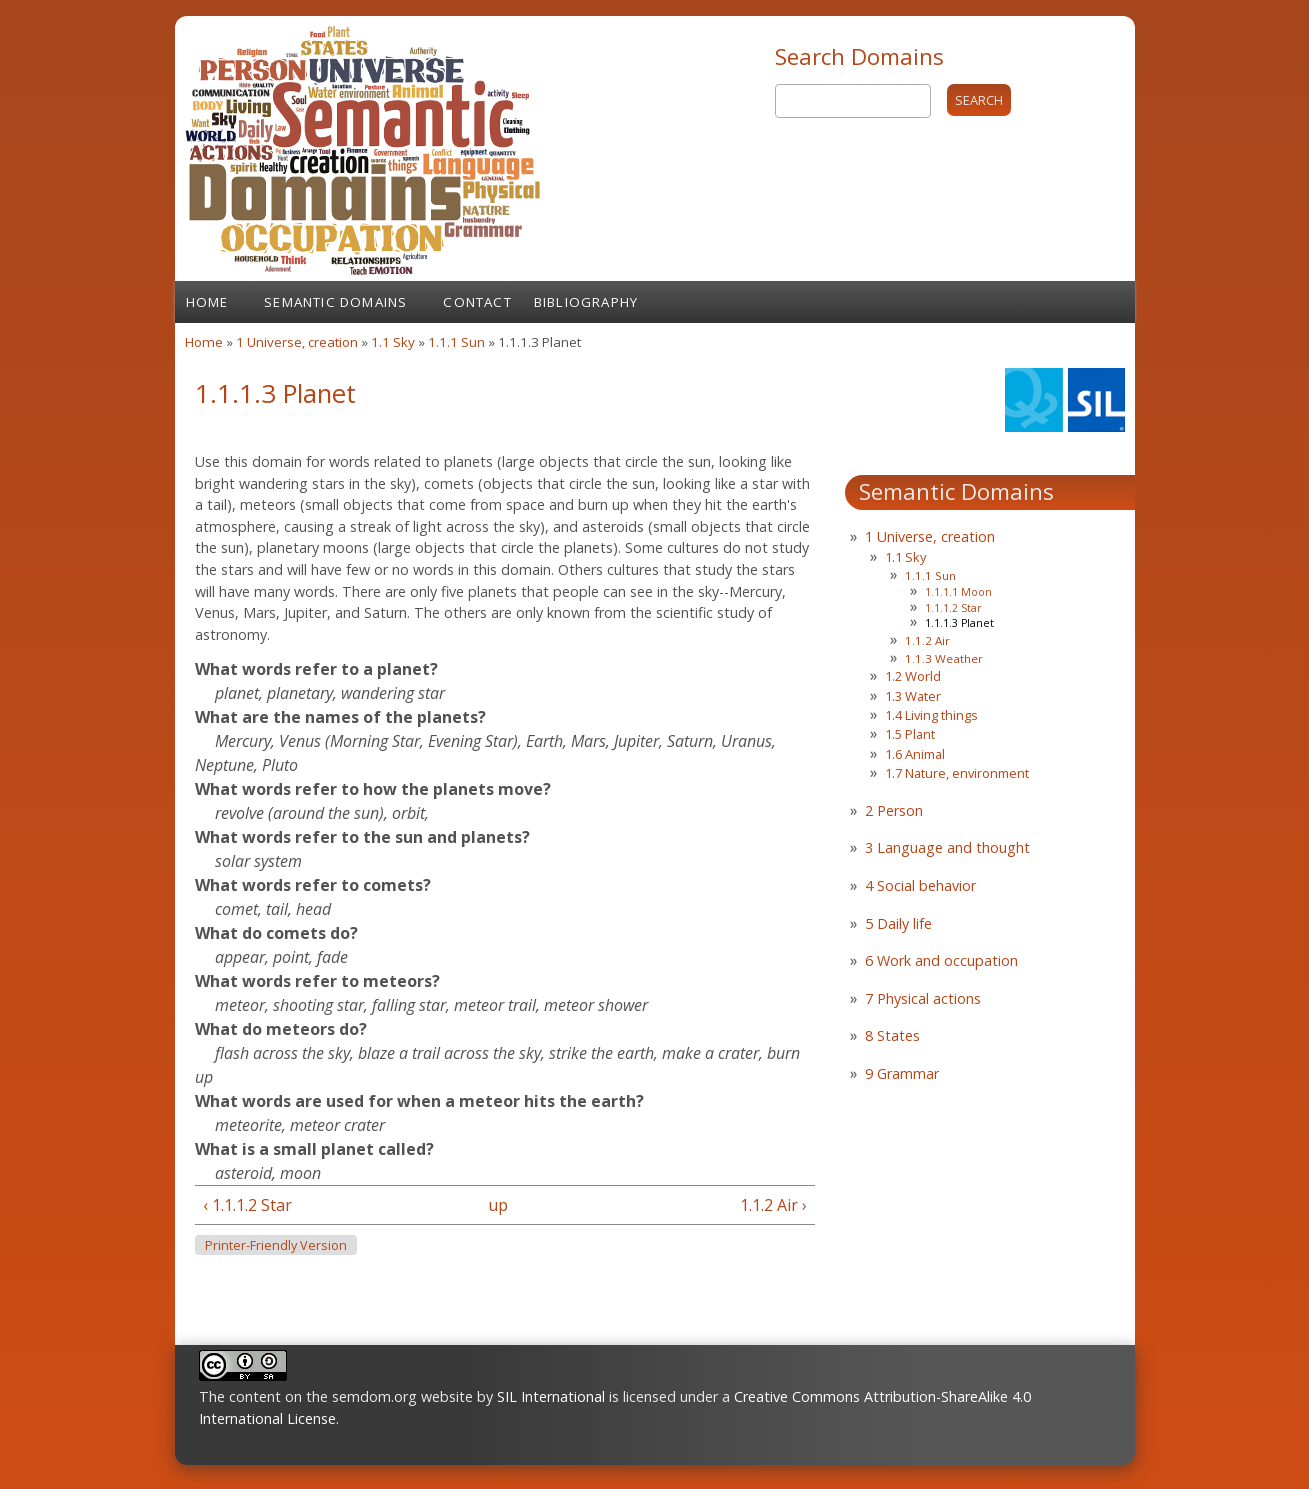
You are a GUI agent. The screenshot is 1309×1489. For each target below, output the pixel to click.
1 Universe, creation (297, 342)
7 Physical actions (923, 998)
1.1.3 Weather (944, 658)
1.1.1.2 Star (953, 608)
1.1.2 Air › (773, 1205)
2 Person (894, 810)
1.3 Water (913, 696)
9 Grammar (902, 1073)
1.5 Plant (910, 734)
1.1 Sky (393, 342)
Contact (477, 302)
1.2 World (913, 676)
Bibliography (586, 302)
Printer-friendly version (276, 1245)
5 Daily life (898, 923)
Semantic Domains (335, 302)
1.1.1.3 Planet (959, 623)
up (498, 1205)
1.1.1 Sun (456, 342)
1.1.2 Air (927, 640)
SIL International (551, 1396)
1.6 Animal (915, 754)
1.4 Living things (931, 715)
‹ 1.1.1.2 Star (247, 1205)
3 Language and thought (947, 847)
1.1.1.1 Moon (958, 592)
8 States (892, 1035)
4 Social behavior (920, 885)
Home (207, 302)
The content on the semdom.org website (336, 1396)
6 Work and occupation (941, 960)
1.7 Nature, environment (957, 773)
